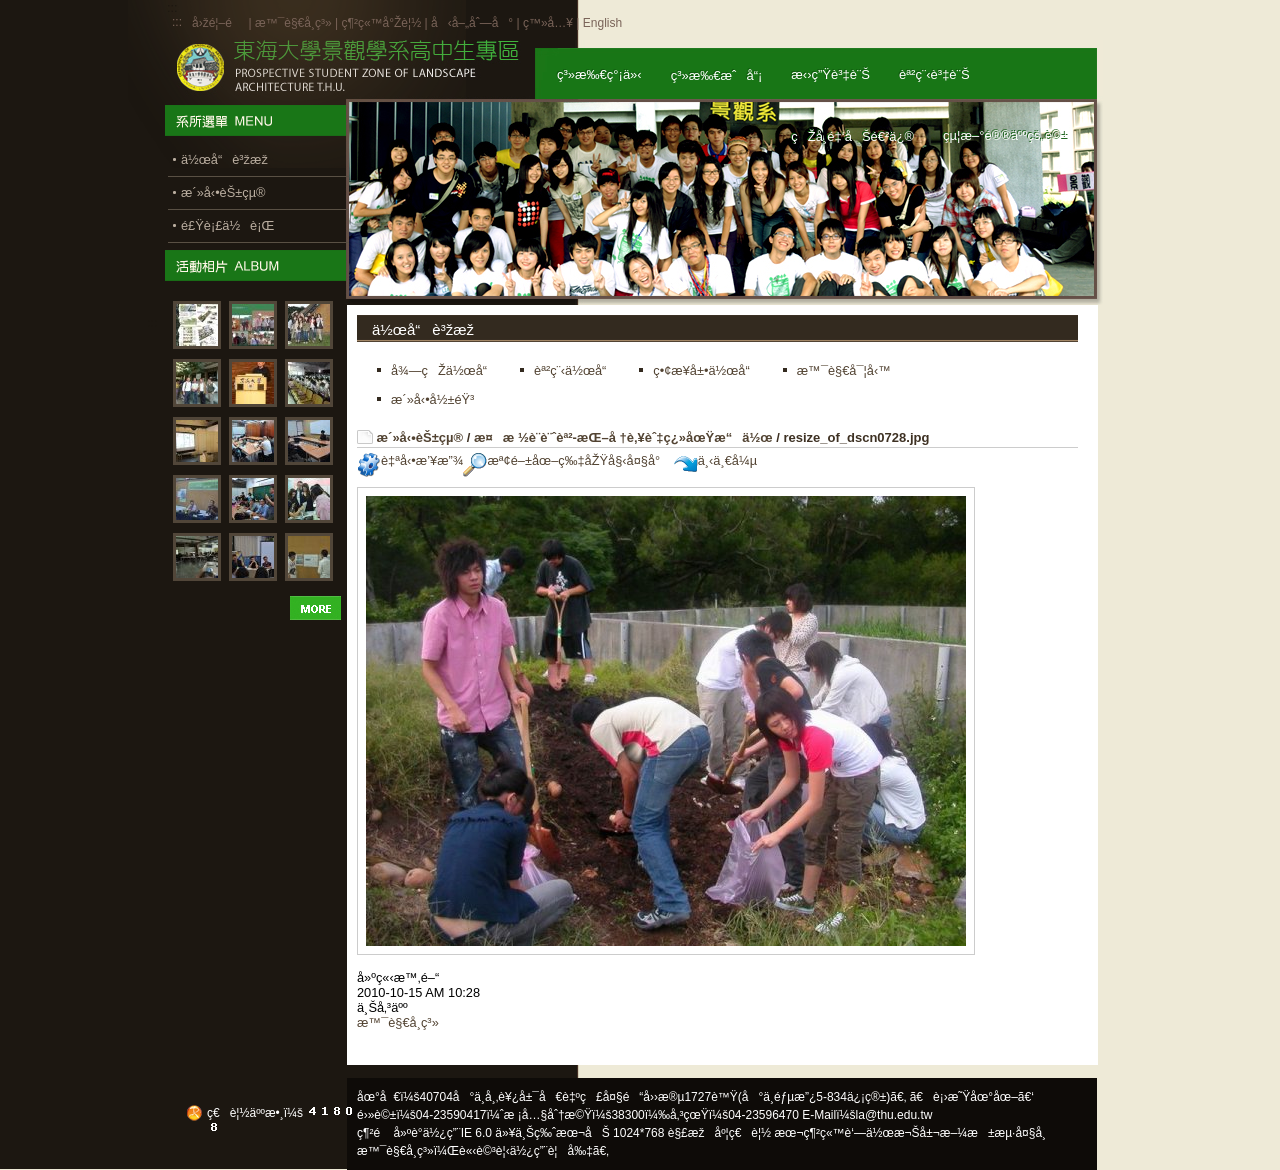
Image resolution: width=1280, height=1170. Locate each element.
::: (177, 22)
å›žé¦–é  (218, 23)
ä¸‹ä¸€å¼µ (715, 460)
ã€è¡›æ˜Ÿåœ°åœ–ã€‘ (972, 1097)
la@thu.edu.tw (894, 1115)
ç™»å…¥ (548, 23)
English (602, 23)
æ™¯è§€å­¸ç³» (295, 23)
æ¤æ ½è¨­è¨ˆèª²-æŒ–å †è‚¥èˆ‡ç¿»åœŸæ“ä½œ (623, 437)
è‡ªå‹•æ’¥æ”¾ (410, 460)
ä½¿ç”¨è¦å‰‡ (551, 1151)
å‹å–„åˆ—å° (472, 23)
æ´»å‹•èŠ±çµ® (420, 437)
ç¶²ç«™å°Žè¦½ (381, 23)
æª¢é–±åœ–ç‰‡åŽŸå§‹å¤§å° (566, 460)
